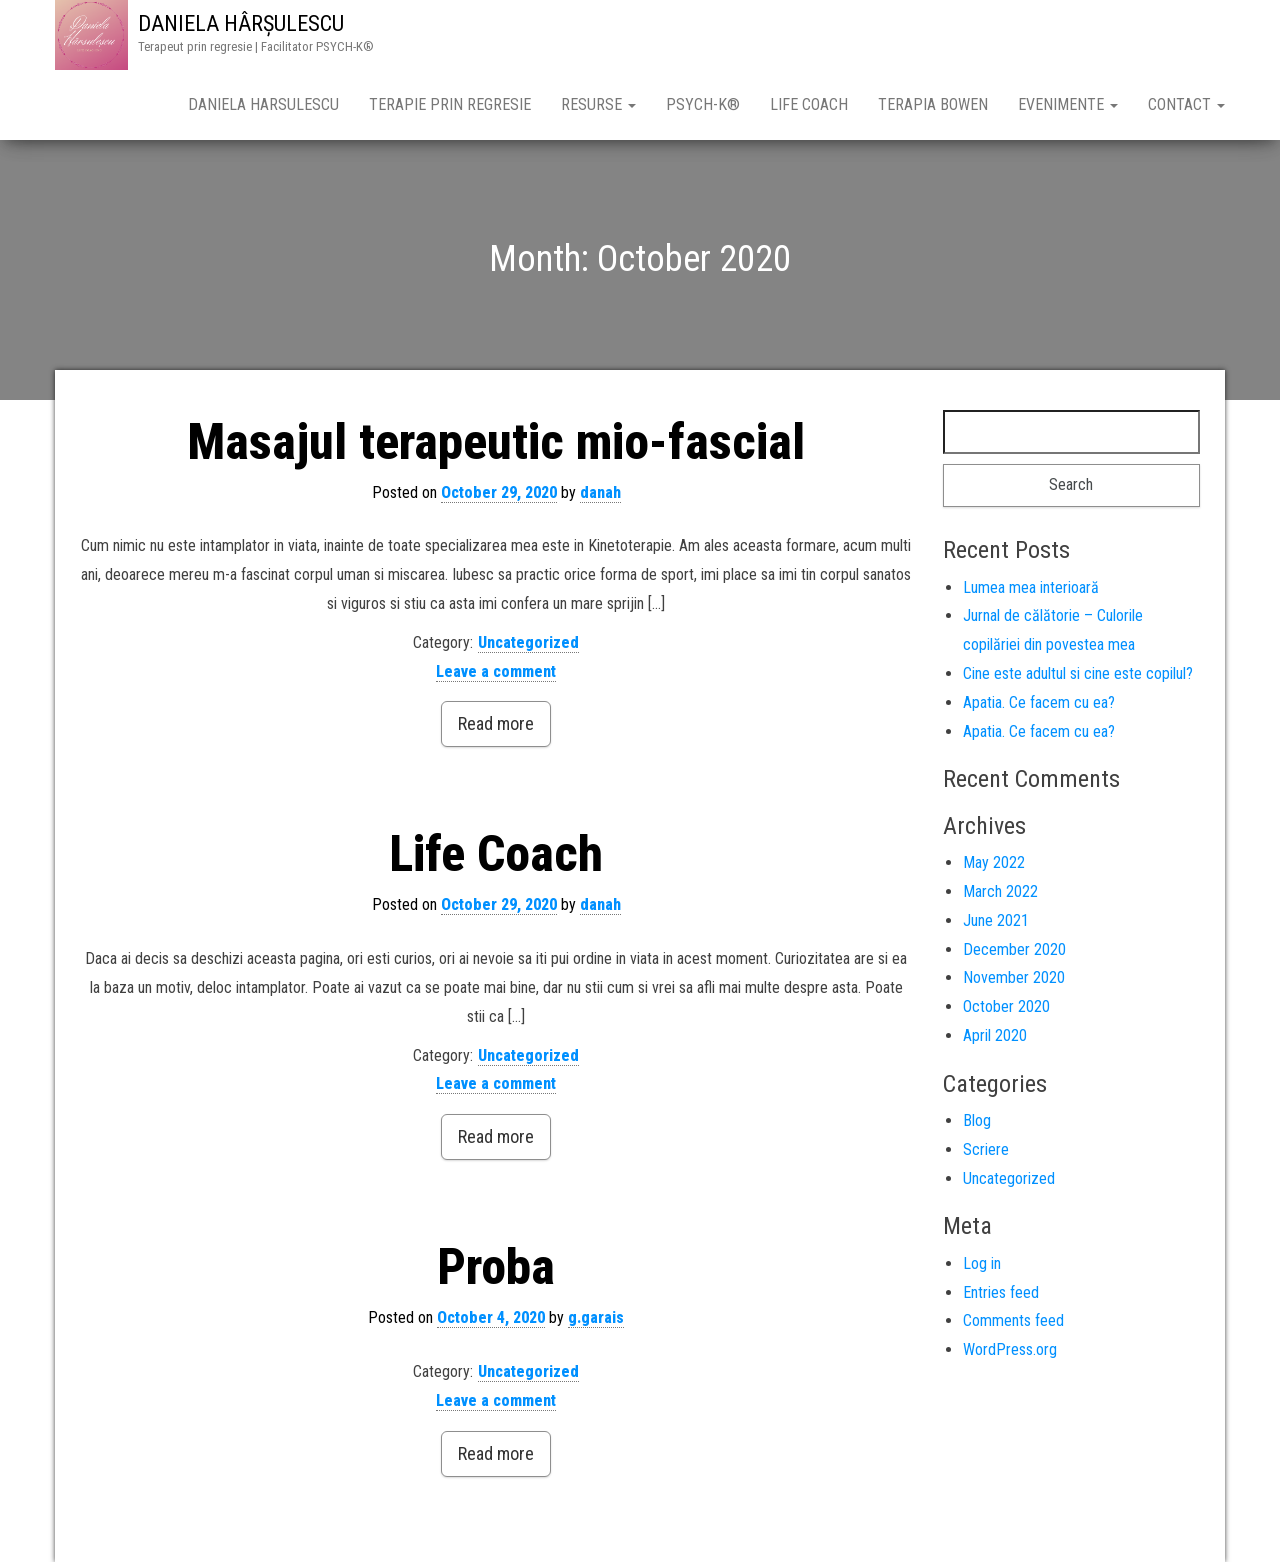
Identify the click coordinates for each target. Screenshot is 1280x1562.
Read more (496, 723)
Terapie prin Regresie (450, 104)
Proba (496, 1267)
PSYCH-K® (703, 104)
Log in (982, 1263)
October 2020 (1006, 1006)
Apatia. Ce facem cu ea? (1039, 702)
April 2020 (995, 1035)
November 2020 (1014, 977)
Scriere (986, 1149)
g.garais (596, 1317)
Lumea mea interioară (1031, 587)
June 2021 (996, 920)
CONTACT (1186, 104)
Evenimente (1068, 104)
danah (600, 492)
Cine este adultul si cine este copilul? (1078, 673)
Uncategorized (528, 642)
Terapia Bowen (933, 104)
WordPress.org (1010, 1349)
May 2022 (994, 862)
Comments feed (1013, 1320)
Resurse (598, 104)
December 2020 (1014, 949)
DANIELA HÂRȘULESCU (241, 23)
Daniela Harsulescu (263, 104)
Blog (977, 1120)
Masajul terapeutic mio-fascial (496, 442)
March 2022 (1000, 891)
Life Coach (809, 104)
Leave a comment (496, 671)
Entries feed (1001, 1292)
